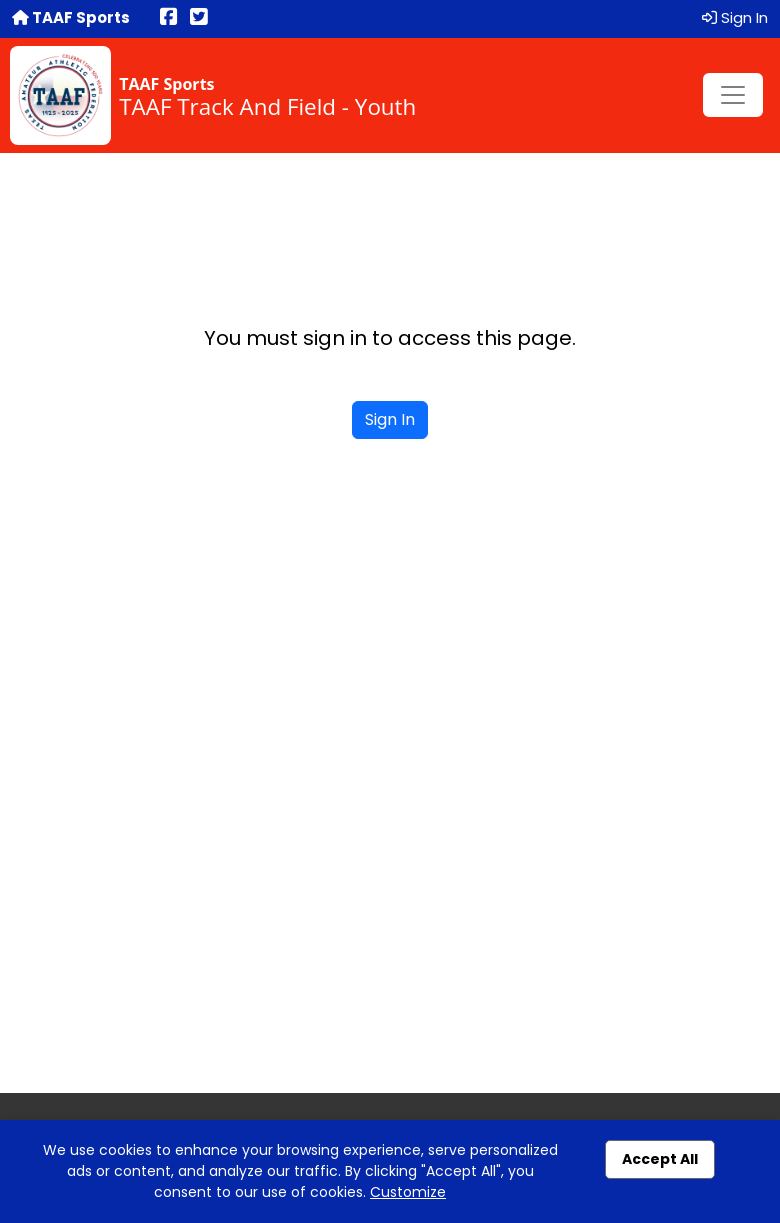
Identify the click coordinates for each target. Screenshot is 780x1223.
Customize (408, 1192)
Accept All (660, 1159)
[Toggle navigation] (733, 95)
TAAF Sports (71, 17)
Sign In (735, 17)
